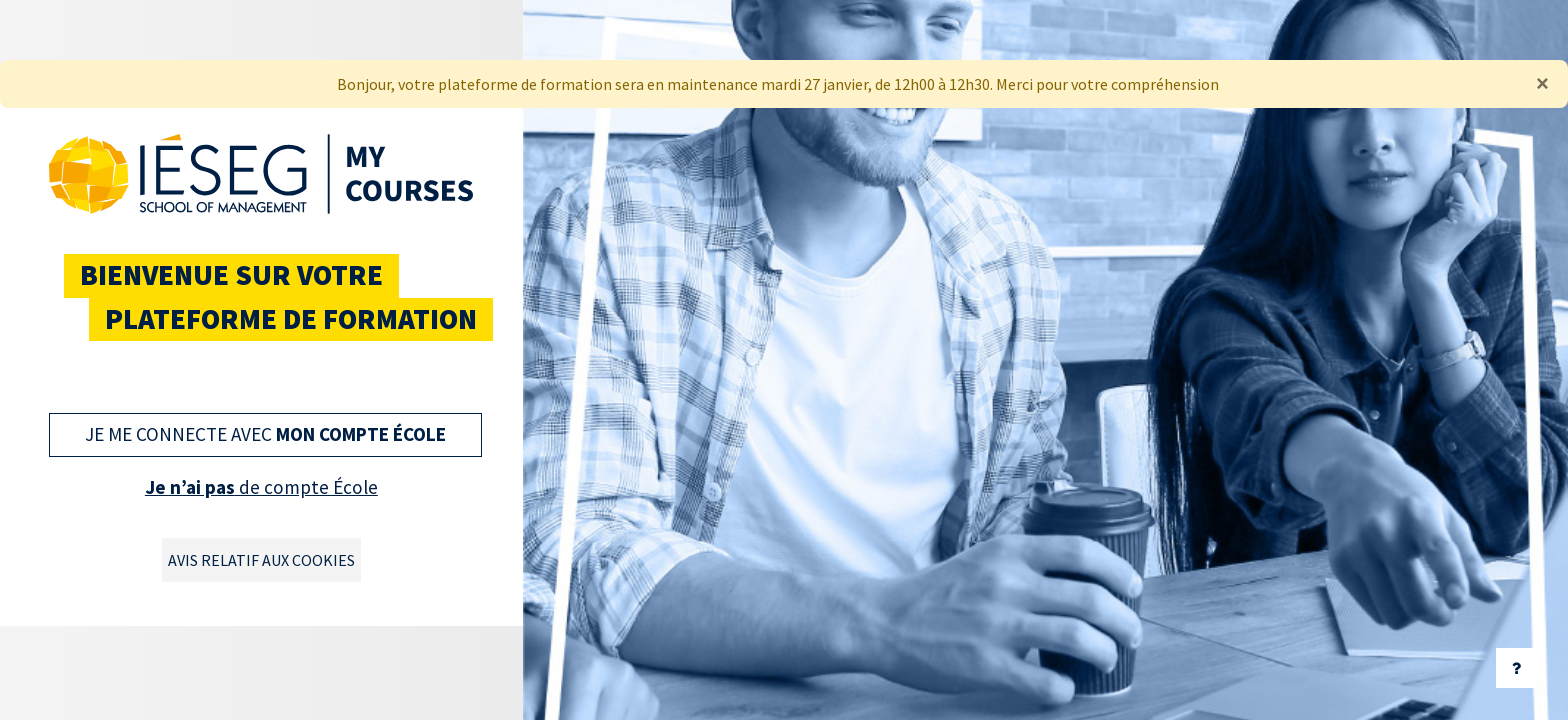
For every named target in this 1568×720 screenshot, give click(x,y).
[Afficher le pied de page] (1516, 668)
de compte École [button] (261, 487)
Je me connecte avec (265, 434)
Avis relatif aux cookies (261, 560)
